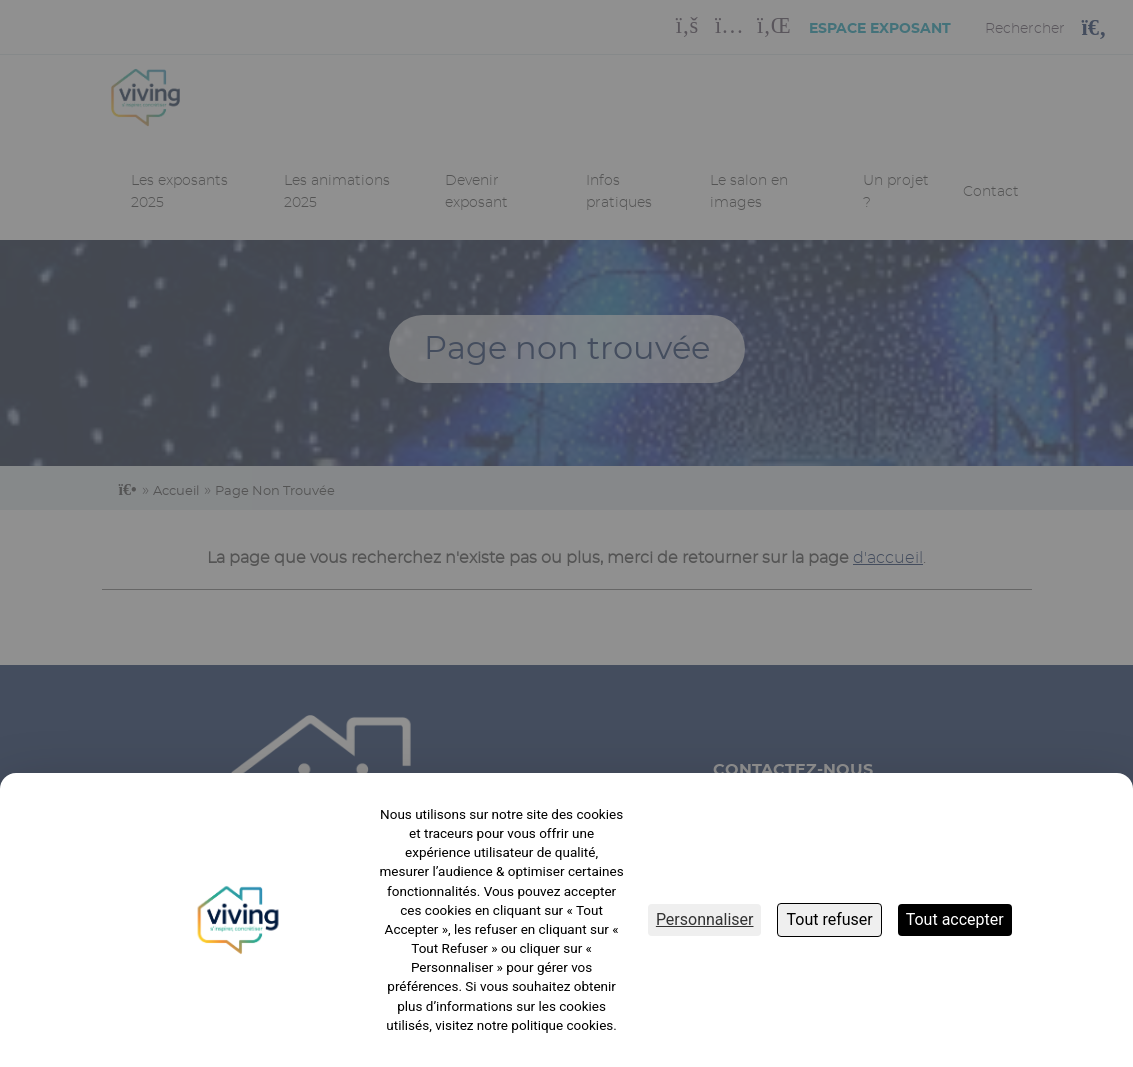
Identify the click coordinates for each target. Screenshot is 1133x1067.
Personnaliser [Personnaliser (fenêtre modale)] (705, 919)
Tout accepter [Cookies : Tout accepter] (955, 919)
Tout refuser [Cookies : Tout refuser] (829, 919)
